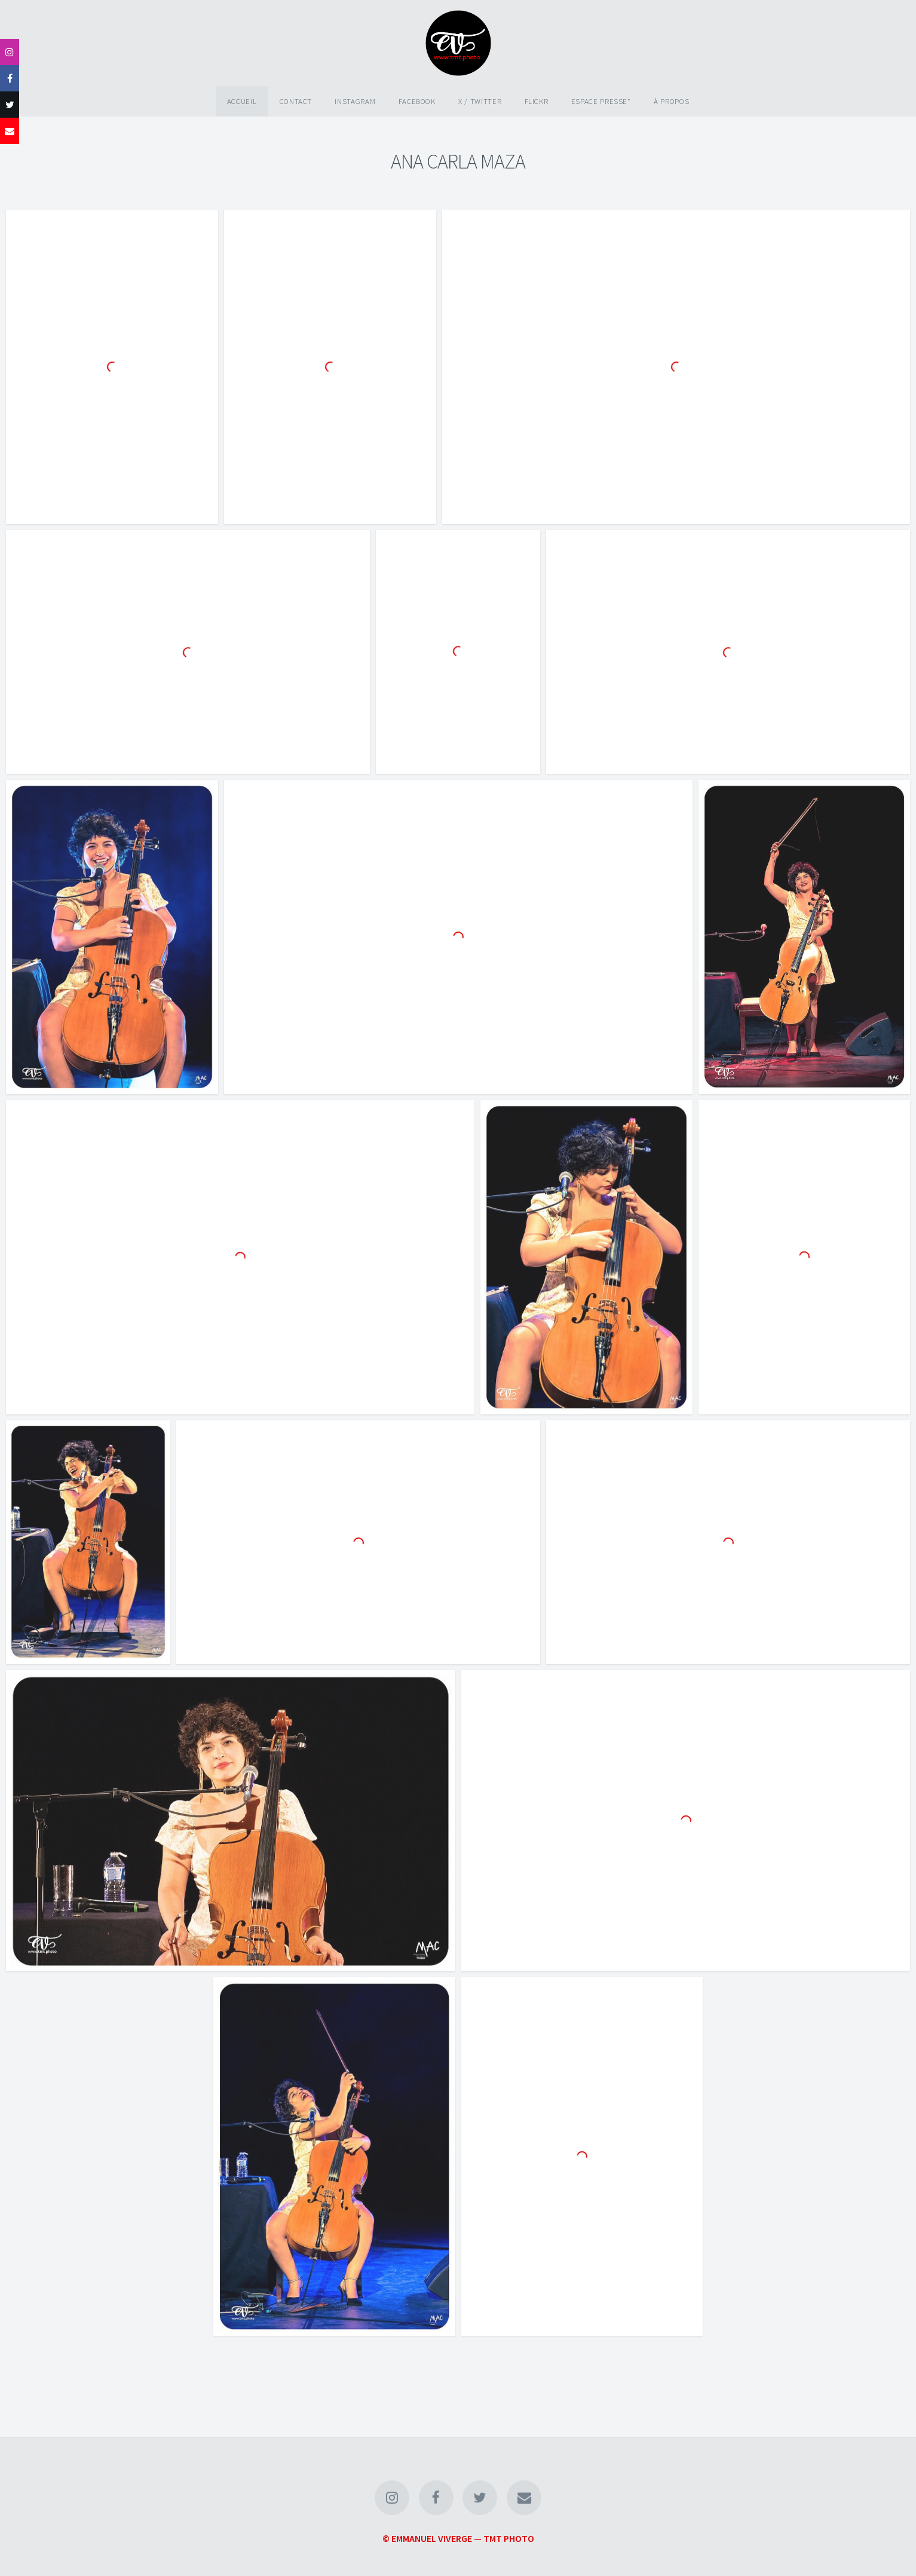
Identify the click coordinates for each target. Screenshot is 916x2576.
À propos (671, 101)
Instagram (355, 101)
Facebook (417, 101)
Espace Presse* (601, 101)
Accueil (241, 101)
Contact (296, 101)
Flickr (537, 101)
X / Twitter (479, 101)
